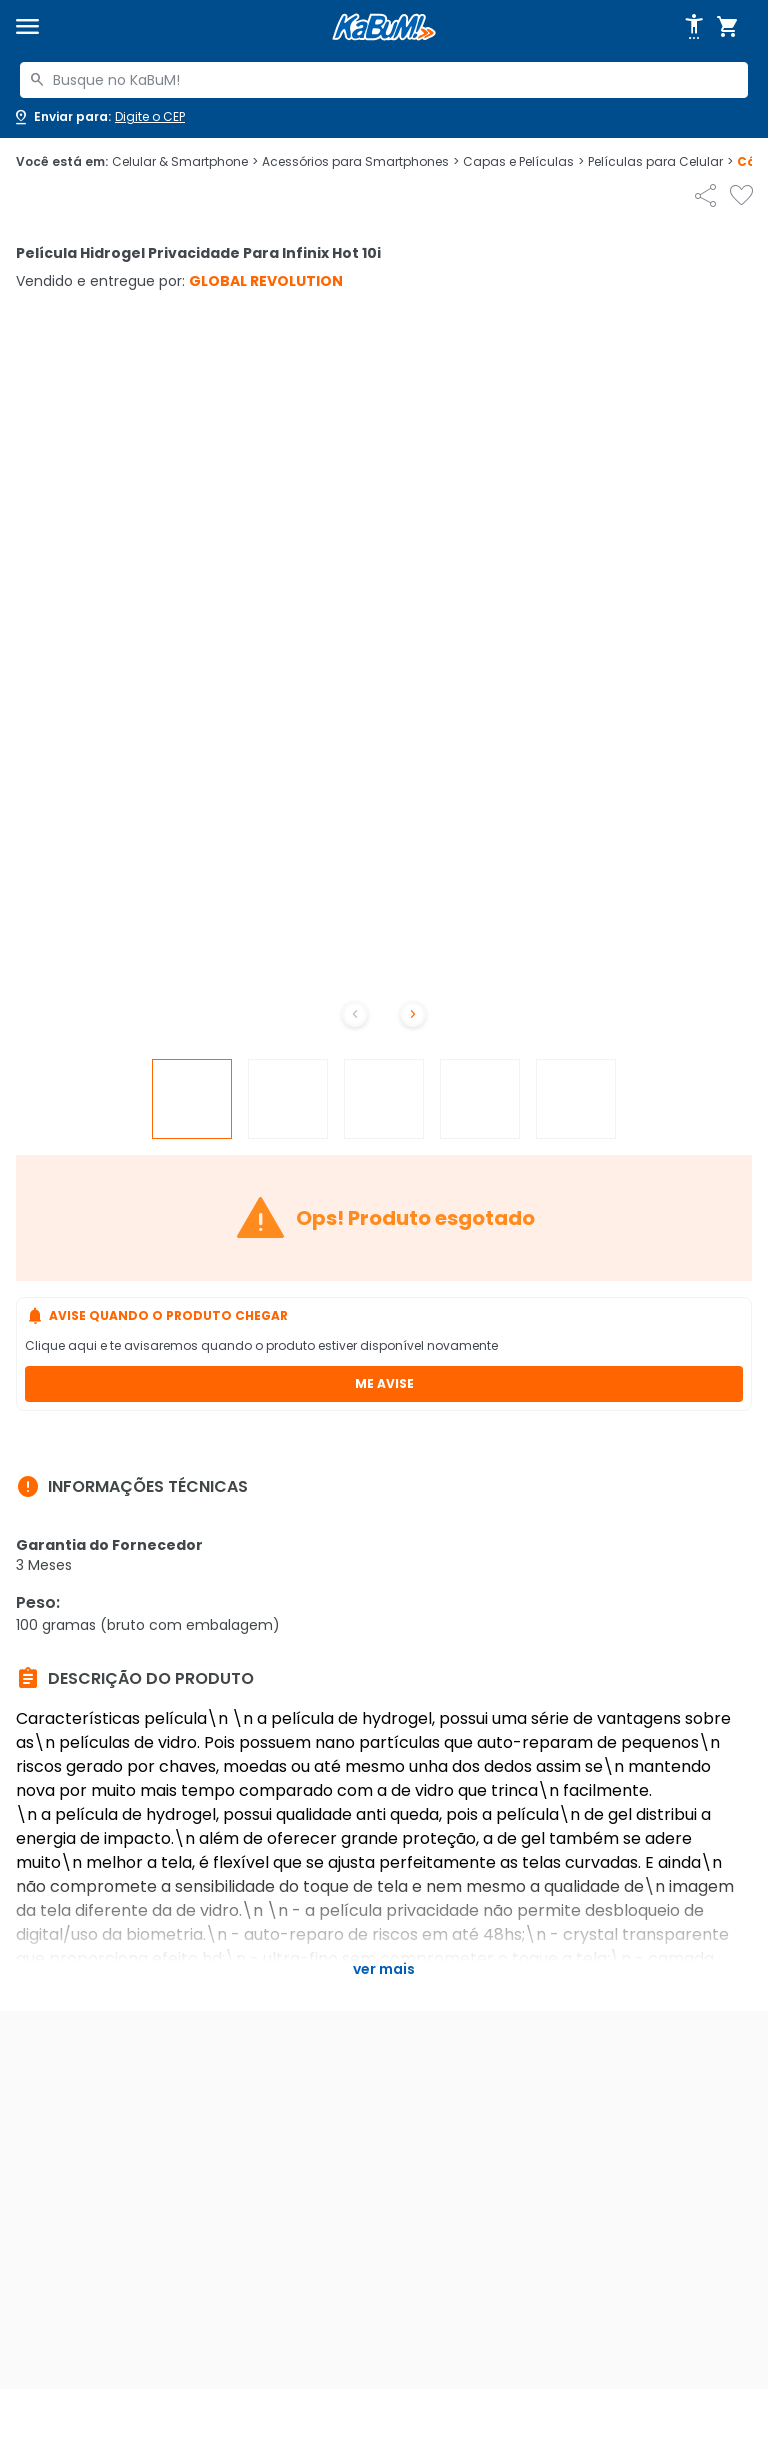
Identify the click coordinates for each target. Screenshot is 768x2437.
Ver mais (384, 1969)
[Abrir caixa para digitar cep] (98, 117)
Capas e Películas (523, 162)
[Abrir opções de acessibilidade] (694, 27)
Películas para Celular (660, 162)
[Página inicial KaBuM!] (384, 27)
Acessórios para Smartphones (360, 162)
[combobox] (384, 80)
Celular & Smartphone (185, 162)
